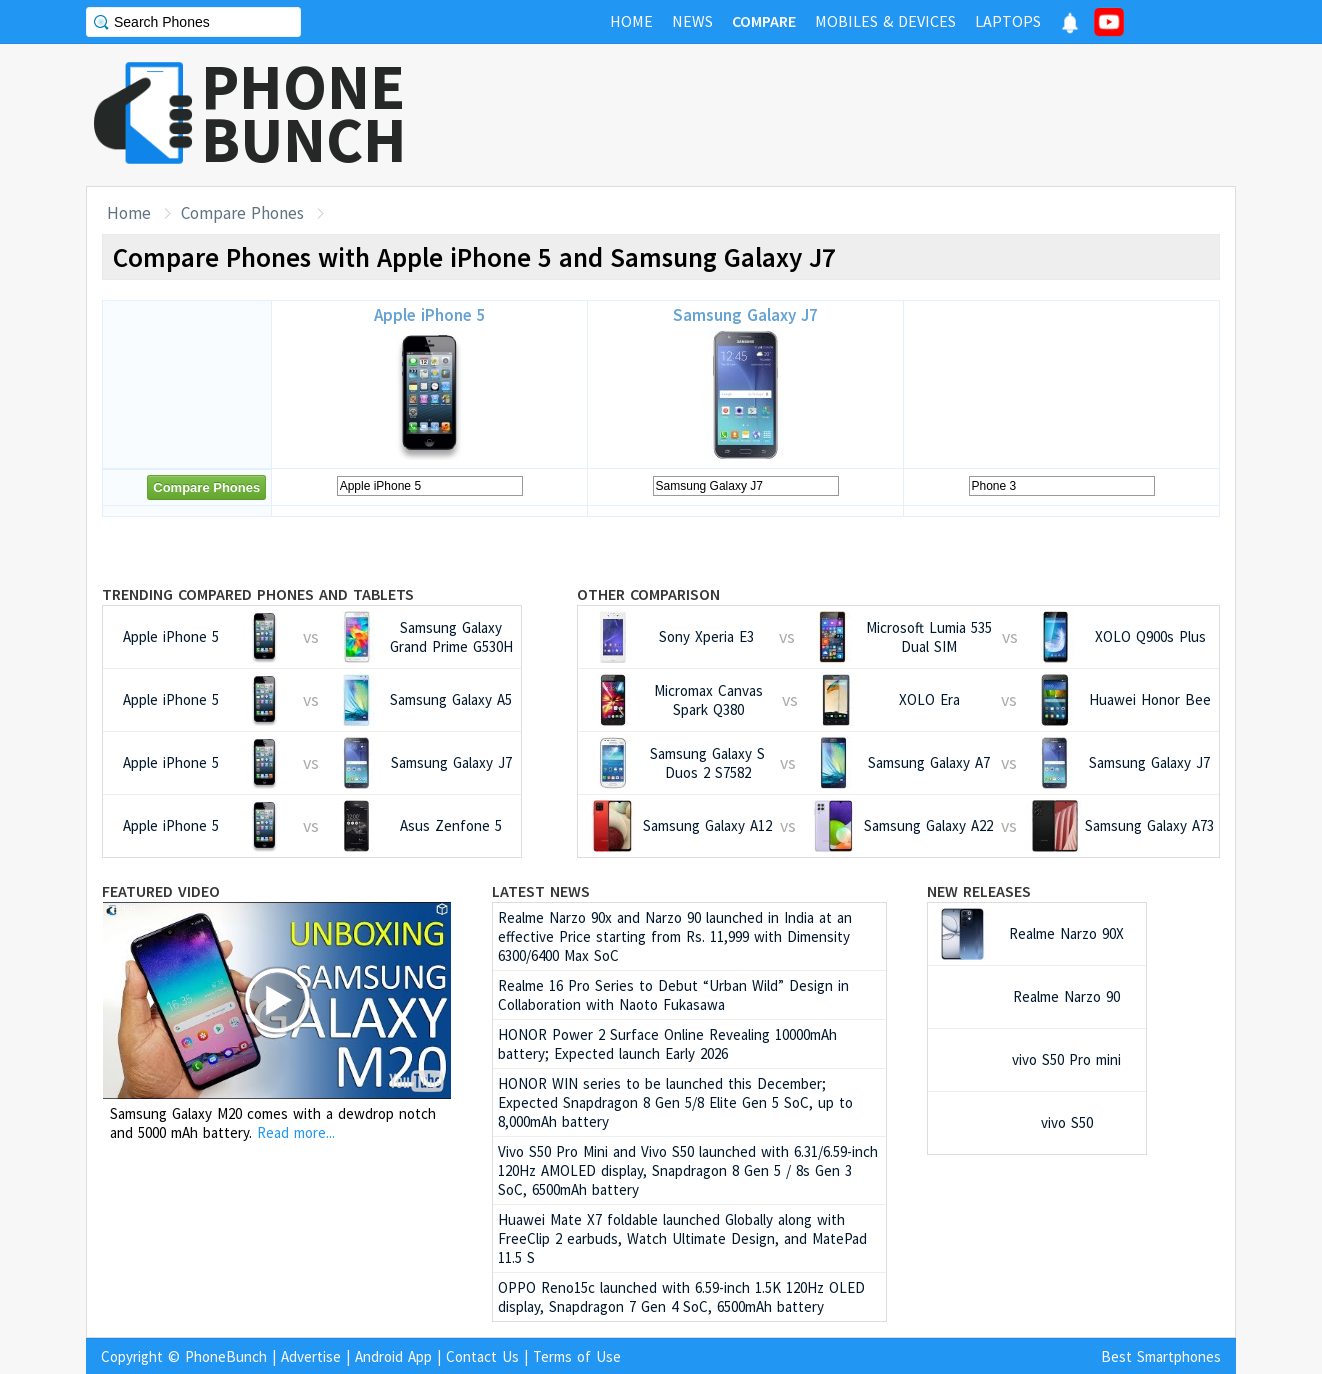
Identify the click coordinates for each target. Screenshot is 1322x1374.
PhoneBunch (226, 1356)
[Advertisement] (872, 115)
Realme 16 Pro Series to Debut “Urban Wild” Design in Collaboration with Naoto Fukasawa (673, 995)
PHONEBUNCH (304, 113)
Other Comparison (648, 594)
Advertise (311, 1356)
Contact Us (482, 1356)
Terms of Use (577, 1356)
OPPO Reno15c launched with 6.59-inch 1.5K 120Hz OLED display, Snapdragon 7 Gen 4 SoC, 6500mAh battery (681, 1297)
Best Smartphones (1161, 1356)
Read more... (296, 1132)
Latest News (541, 891)
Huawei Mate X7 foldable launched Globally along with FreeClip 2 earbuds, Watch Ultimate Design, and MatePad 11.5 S (682, 1238)
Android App (393, 1356)
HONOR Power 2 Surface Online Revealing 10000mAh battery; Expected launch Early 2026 (667, 1044)
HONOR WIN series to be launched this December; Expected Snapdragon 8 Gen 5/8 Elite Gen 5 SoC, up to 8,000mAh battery (675, 1102)
